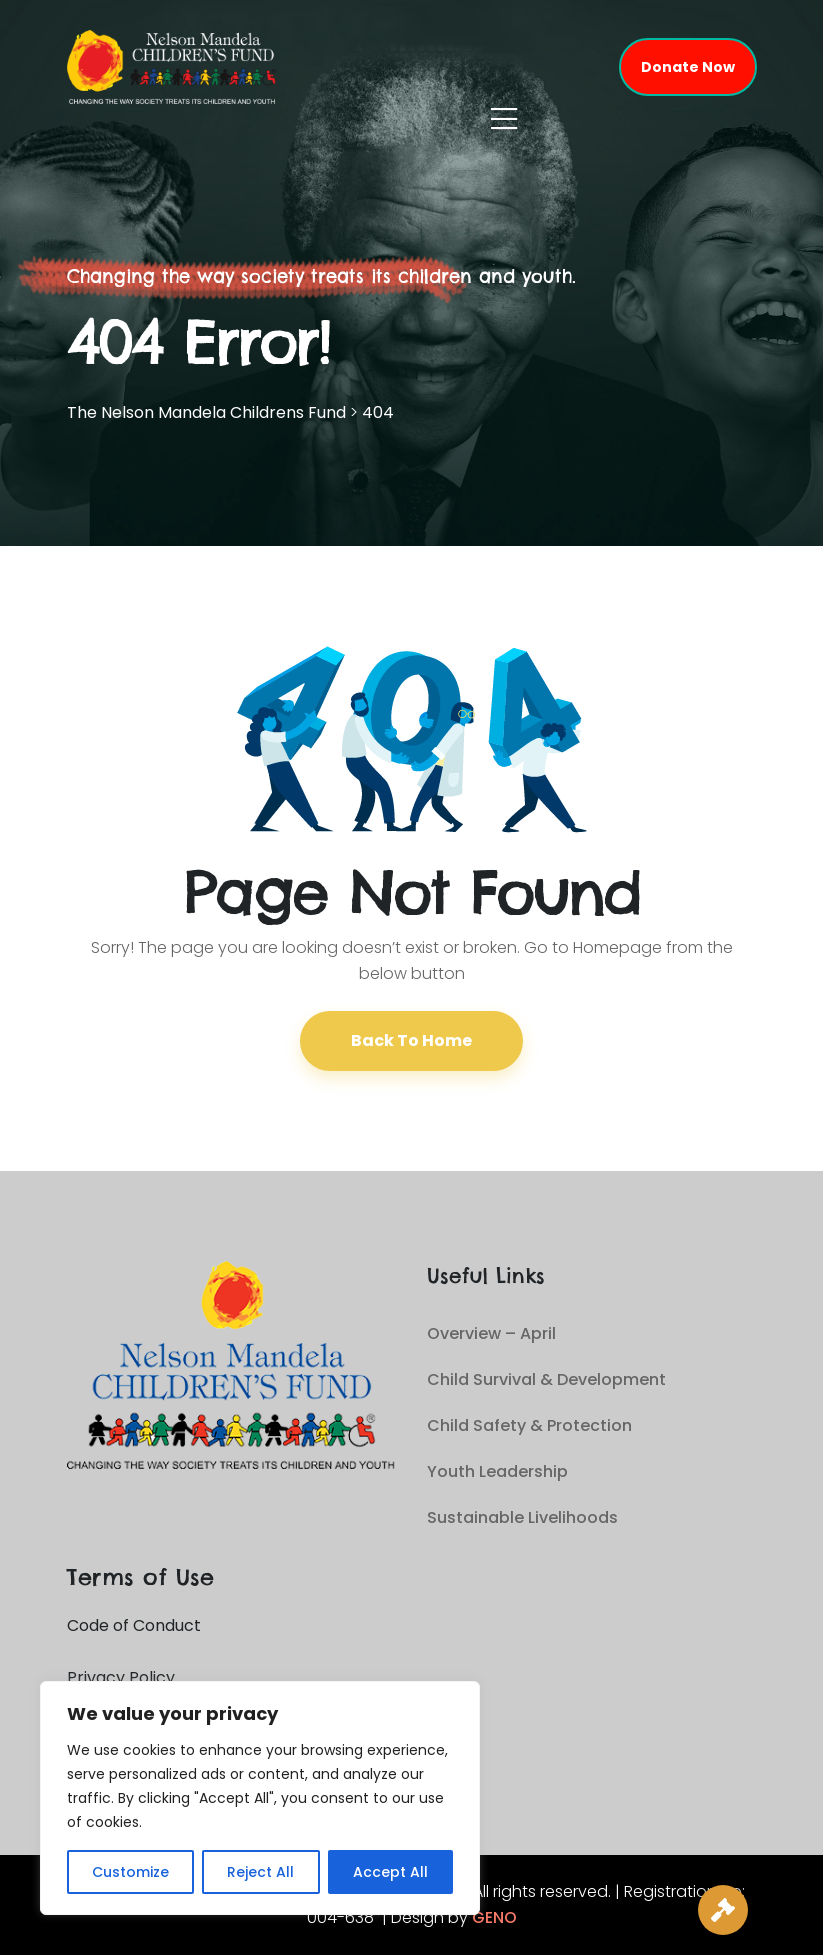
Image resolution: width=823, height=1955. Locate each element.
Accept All (390, 1872)
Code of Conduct (134, 1625)
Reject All (260, 1872)
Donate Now (688, 67)
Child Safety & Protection (529, 1425)
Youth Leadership (497, 1471)
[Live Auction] (723, 1910)
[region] (260, 1798)
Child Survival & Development (546, 1379)
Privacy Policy (121, 1677)
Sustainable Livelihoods (522, 1517)
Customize (130, 1872)
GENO (494, 1917)
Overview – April (491, 1333)
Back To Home (411, 1040)
